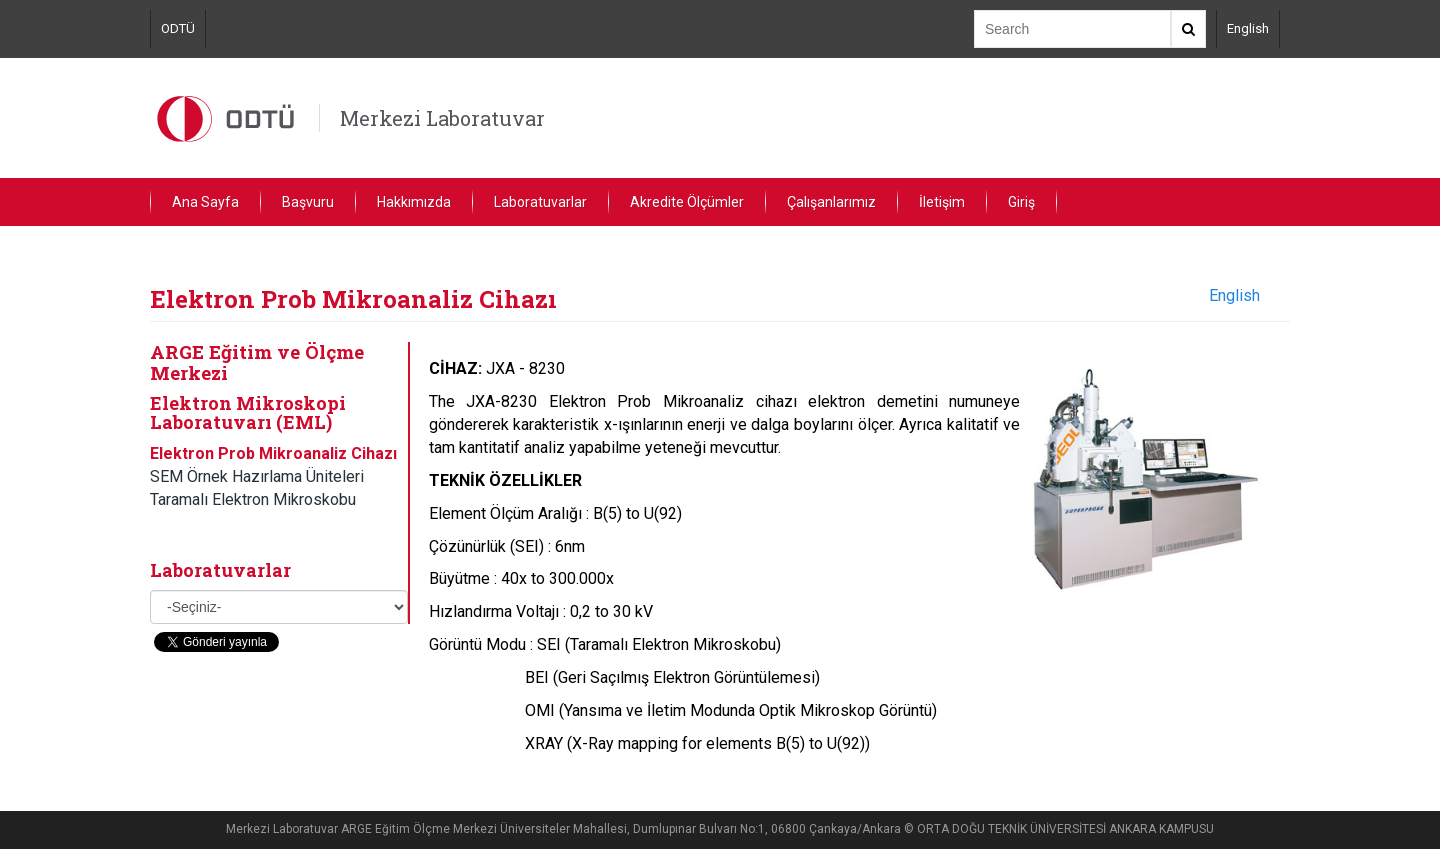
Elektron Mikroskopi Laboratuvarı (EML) (248, 413)
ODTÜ (178, 28)
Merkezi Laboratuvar (442, 118)
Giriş (1021, 202)
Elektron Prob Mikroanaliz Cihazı (273, 453)
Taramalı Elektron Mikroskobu (253, 499)
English (1248, 28)
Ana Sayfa (205, 202)
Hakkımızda (414, 202)
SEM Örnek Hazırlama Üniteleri (257, 476)
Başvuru (308, 202)
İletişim (942, 202)
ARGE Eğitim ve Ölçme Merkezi (257, 362)
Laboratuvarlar (540, 202)
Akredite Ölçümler (687, 202)
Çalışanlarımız (831, 202)
